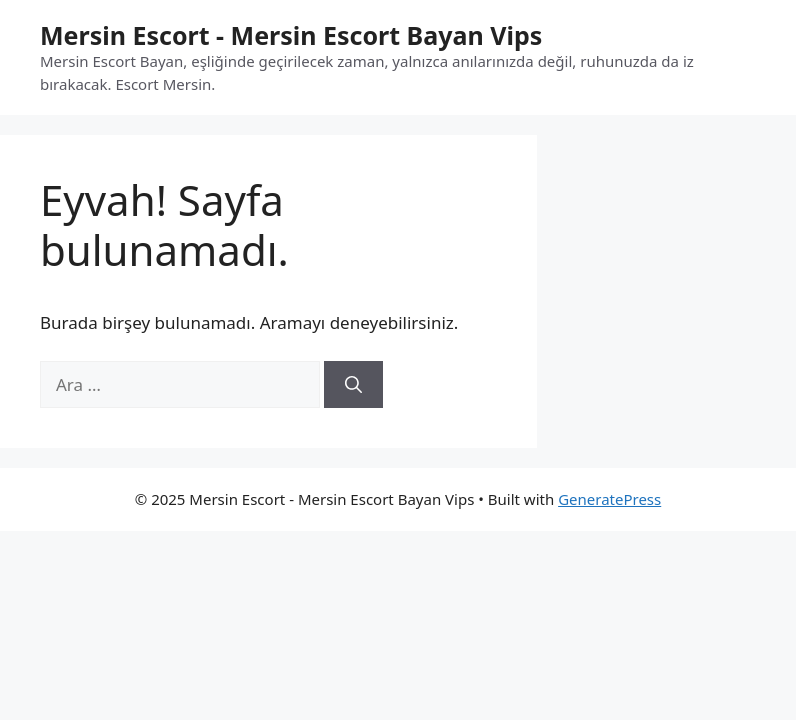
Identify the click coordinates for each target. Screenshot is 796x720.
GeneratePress (609, 499)
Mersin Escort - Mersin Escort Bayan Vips (291, 35)
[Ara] (353, 385)
